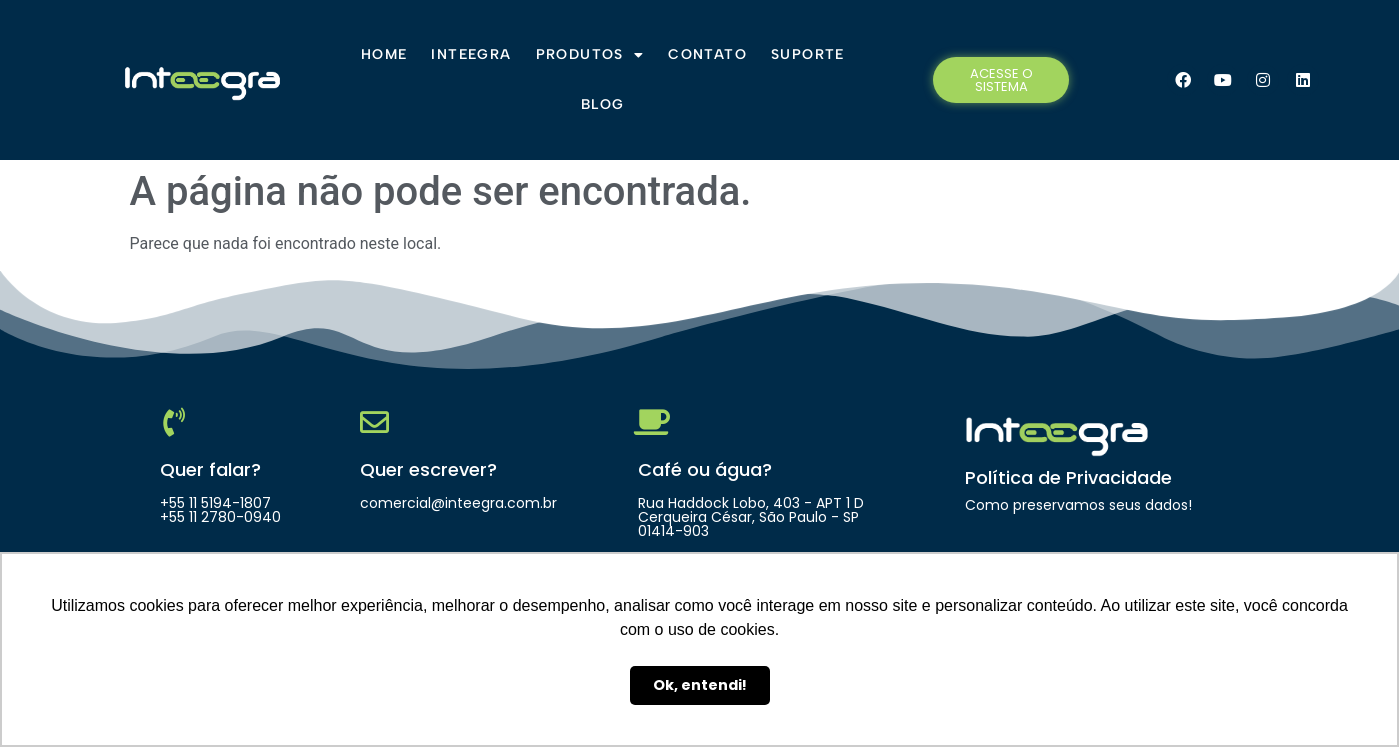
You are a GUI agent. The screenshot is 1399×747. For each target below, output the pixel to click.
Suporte (808, 54)
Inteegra (471, 54)
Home (384, 54)
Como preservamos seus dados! (1078, 505)
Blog (603, 104)
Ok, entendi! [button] (700, 685)
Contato (707, 54)
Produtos (590, 55)
